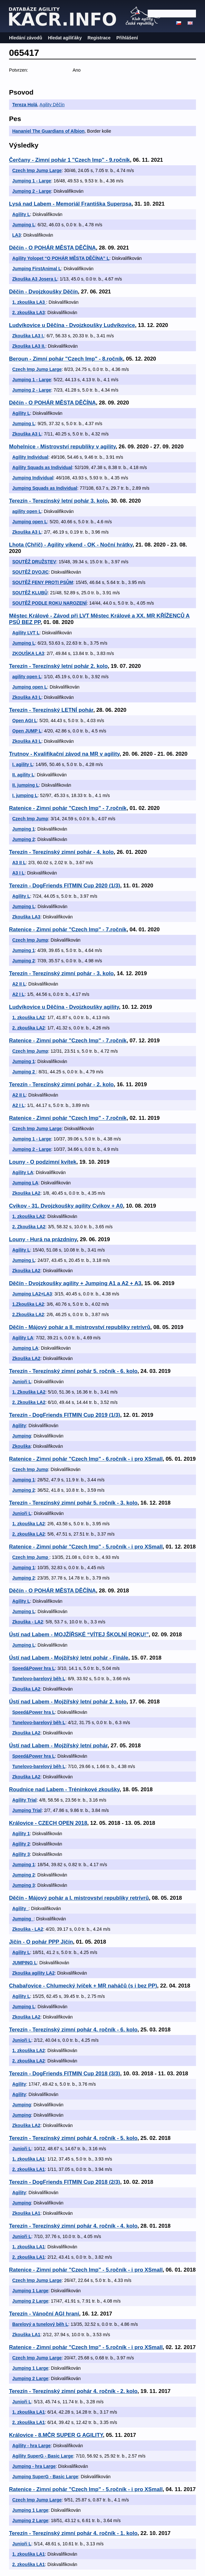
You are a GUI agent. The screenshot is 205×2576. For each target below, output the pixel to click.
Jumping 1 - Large (31, 180)
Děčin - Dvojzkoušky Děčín (43, 292)
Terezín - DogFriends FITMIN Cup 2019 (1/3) (64, 1415)
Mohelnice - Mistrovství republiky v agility (62, 447)
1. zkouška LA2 (28, 1017)
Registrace (99, 37)
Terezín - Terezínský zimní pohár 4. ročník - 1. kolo (73, 2533)
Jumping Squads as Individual (44, 488)
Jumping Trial (27, 1810)
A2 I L (18, 994)
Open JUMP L (27, 730)
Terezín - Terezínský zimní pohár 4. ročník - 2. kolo (73, 2391)
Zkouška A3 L (27, 433)
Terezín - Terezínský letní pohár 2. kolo (58, 666)
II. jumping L (25, 785)
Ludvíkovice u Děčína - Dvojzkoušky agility (64, 1007)
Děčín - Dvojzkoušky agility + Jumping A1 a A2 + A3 (75, 1283)
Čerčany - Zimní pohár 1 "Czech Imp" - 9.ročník (69, 160)
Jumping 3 (23, 1885)
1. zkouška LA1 (28, 2159)
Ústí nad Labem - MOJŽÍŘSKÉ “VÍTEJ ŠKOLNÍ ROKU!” (79, 1634)
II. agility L (23, 774)
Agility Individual (30, 457)
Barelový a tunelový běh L (40, 2324)
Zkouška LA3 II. (28, 346)
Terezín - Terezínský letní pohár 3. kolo (58, 501)
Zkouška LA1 (26, 2213)
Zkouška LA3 (26, 916)
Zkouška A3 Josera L (34, 278)
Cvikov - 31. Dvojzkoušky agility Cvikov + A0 (66, 1206)
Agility (19, 1425)
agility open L (26, 511)
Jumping (21, 1435)
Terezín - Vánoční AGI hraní (44, 2314)
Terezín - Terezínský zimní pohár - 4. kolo (61, 852)
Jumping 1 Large (30, 2290)
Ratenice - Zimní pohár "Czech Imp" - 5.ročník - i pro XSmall (86, 1547)
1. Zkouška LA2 (28, 1392)
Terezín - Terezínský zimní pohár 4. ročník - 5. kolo (73, 2138)
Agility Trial (24, 1800)
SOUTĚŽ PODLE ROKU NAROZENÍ (49, 603)
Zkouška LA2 (26, 1193)
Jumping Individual (33, 477)
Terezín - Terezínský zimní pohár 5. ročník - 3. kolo (73, 1503)
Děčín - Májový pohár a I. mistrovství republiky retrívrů (79, 1898)
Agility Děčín (52, 104)
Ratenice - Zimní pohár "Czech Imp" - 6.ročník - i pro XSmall (86, 1459)
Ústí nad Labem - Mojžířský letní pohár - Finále (68, 1658)
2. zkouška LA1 (28, 2169)
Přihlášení (127, 37)
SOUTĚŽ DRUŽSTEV (34, 561)
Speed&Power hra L (33, 1668)
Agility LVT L (26, 632)
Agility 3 (21, 1854)
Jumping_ (23, 1918)
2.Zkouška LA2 (28, 1314)
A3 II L (19, 862)
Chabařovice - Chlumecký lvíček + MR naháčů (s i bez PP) (83, 1986)
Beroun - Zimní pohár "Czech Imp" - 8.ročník (66, 359)
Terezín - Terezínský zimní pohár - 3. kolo (61, 973)
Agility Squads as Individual (42, 467)
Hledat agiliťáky (65, 37)
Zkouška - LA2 (27, 1621)
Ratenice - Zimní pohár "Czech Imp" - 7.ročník (68, 808)
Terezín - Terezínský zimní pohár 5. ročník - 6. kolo (73, 1371)
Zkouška (21, 1446)
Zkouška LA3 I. (28, 335)
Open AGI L (24, 720)
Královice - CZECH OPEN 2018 (48, 1823)
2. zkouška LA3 (28, 312)
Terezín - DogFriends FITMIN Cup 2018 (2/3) (64, 2182)
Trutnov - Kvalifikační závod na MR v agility (64, 754)
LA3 (16, 235)
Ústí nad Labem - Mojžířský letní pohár (58, 1746)
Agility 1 (21, 1833)
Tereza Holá (24, 104)
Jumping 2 (23, 839)
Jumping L (23, 224)
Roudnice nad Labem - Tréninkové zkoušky (64, 1789)
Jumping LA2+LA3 (32, 1293)
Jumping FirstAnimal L (36, 268)
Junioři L (21, 1381)
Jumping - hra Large (34, 2466)
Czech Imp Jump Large (37, 170)
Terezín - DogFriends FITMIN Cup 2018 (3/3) (64, 2073)
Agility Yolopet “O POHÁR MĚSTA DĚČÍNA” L (60, 258)
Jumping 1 (23, 829)
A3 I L (18, 872)
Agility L (21, 214)
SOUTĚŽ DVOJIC (30, 572)
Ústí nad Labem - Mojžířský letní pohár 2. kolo (68, 1702)
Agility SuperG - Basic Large (42, 2455)
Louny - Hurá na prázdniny (43, 1239)
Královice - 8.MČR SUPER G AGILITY (56, 2435)
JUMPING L (24, 1962)
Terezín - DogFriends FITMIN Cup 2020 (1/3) (64, 886)
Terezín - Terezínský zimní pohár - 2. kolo (61, 1084)
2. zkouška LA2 (28, 1027)
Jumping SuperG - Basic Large (45, 2476)
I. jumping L (25, 795)
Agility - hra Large (31, 2445)
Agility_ (20, 1908)
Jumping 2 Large (30, 2301)
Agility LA (22, 1172)
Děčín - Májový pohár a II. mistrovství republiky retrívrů (79, 1327)
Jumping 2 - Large (31, 191)
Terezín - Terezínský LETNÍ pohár (51, 710)
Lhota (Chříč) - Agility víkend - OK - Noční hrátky (70, 545)
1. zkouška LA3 (29, 302)
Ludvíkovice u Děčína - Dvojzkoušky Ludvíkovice (72, 325)
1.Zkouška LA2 (28, 1304)
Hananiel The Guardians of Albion (48, 131)
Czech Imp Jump (30, 818)
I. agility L (22, 764)
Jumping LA (25, 1182)
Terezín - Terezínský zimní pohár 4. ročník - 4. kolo (73, 2226)
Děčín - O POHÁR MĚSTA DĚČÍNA (52, 248)
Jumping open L (29, 521)
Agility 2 (21, 1843)
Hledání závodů (25, 37)
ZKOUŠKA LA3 (28, 653)
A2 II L (19, 983)
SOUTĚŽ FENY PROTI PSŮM (42, 582)
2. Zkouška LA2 (28, 1226)
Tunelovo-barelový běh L (38, 1678)
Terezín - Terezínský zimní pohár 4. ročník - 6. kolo (73, 2030)
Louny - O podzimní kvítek (42, 1162)
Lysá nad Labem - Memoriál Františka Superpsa (70, 204)
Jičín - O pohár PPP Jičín (41, 1942)
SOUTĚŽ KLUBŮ (30, 592)
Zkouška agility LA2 (33, 1973)
